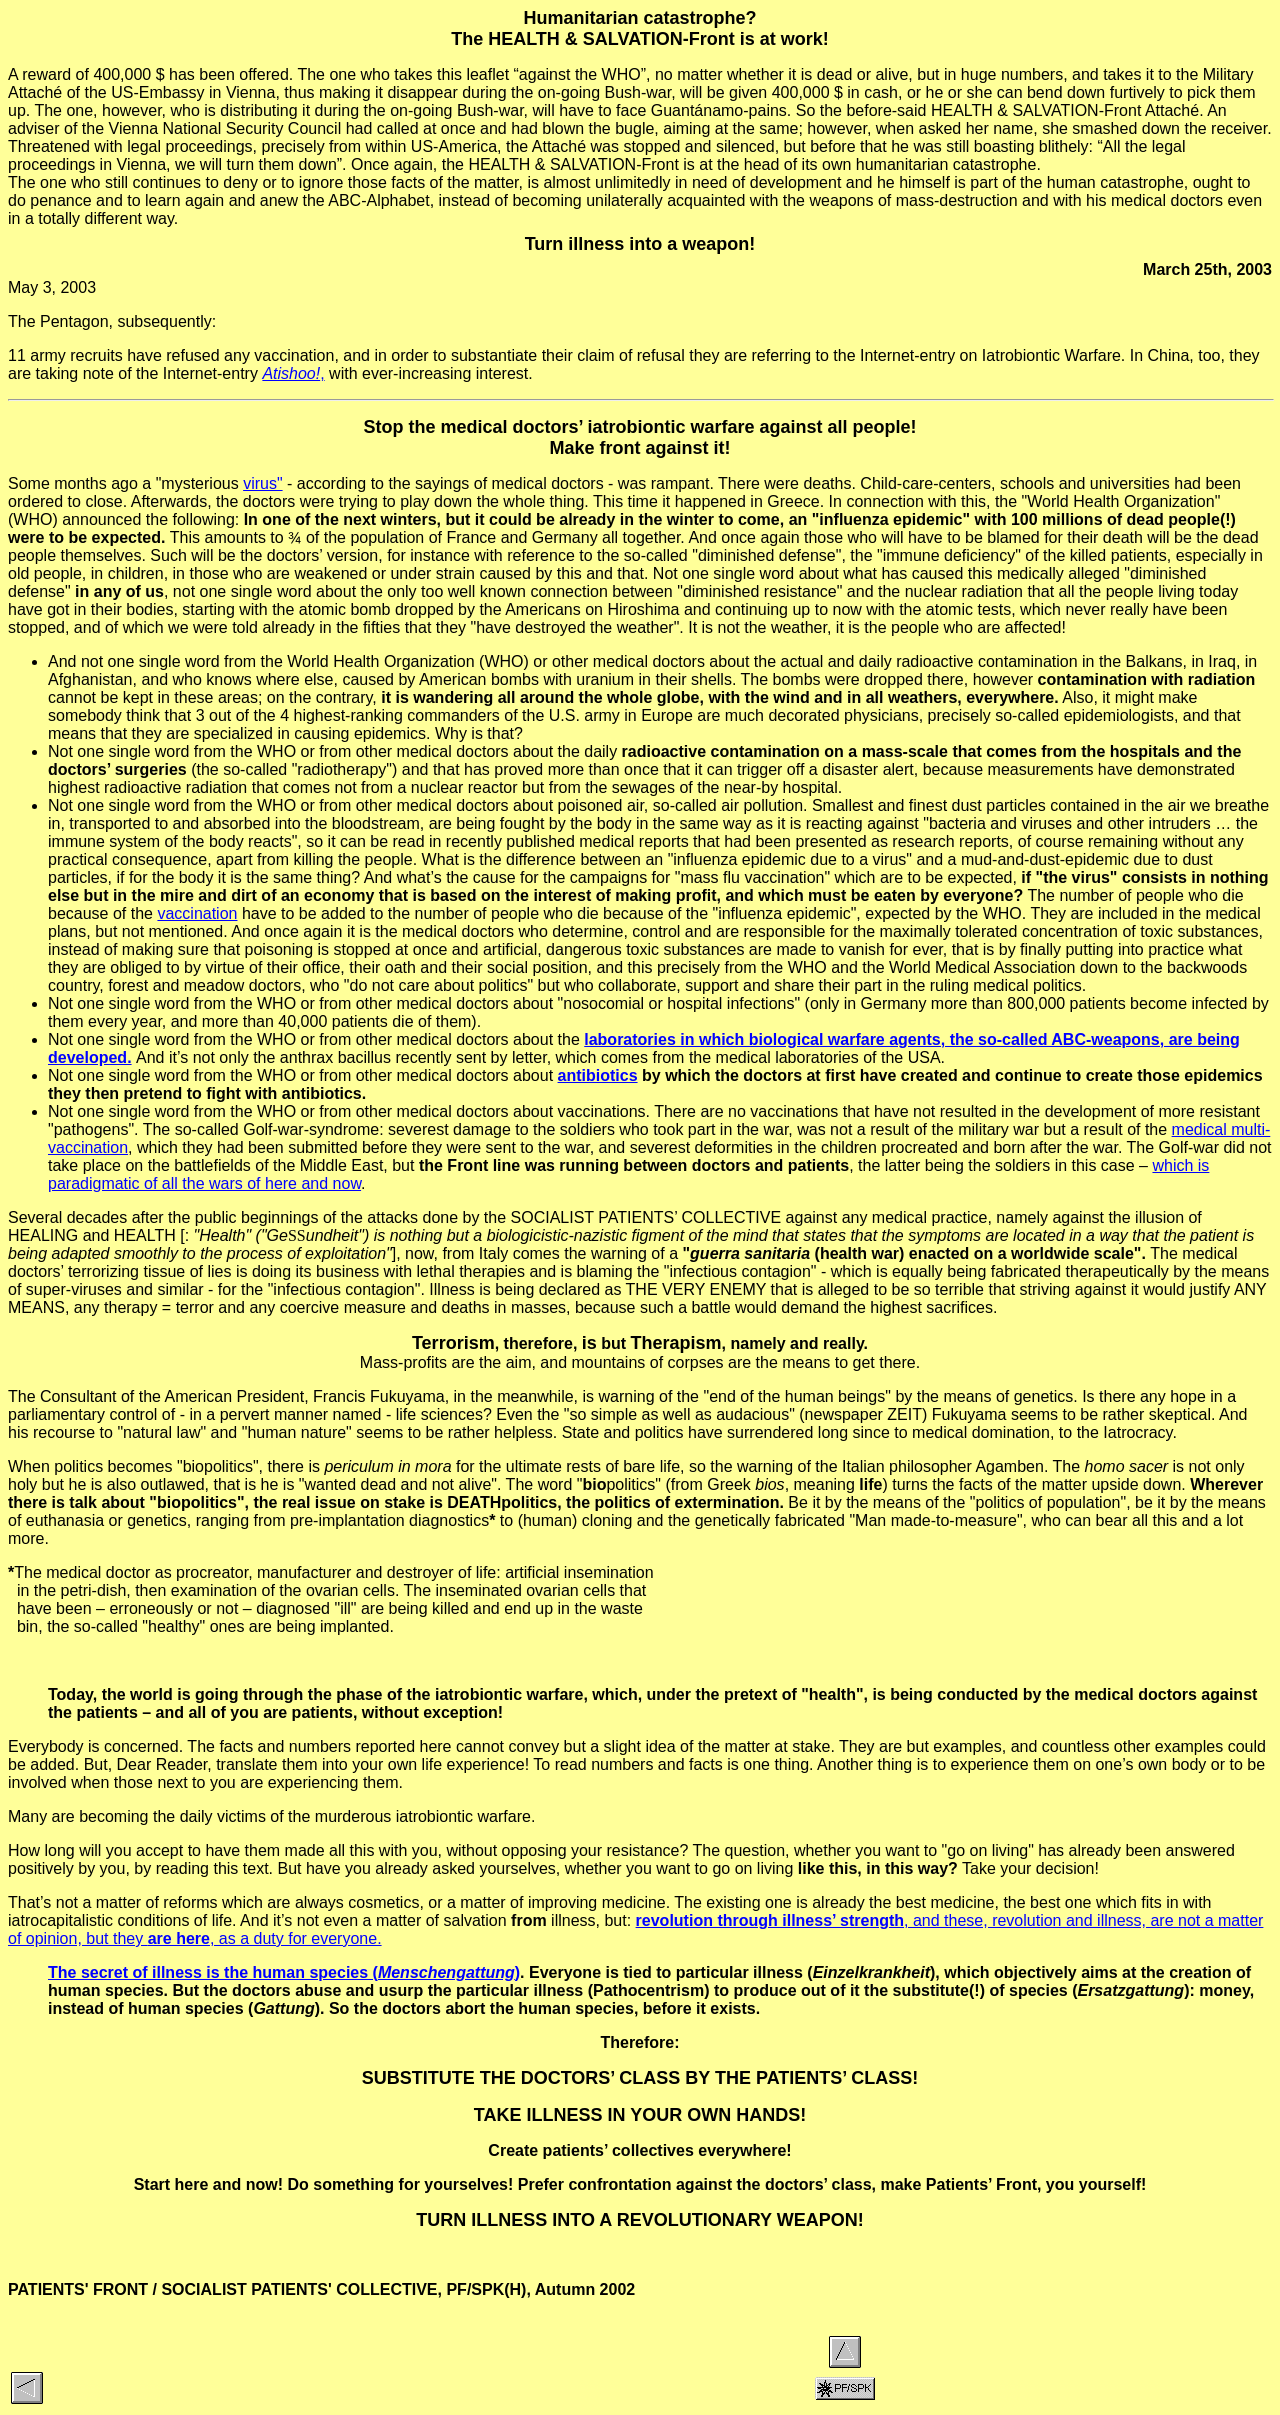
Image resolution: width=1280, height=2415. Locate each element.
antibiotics (598, 1075)
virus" (262, 483)
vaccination (197, 913)
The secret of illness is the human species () (284, 1972)
